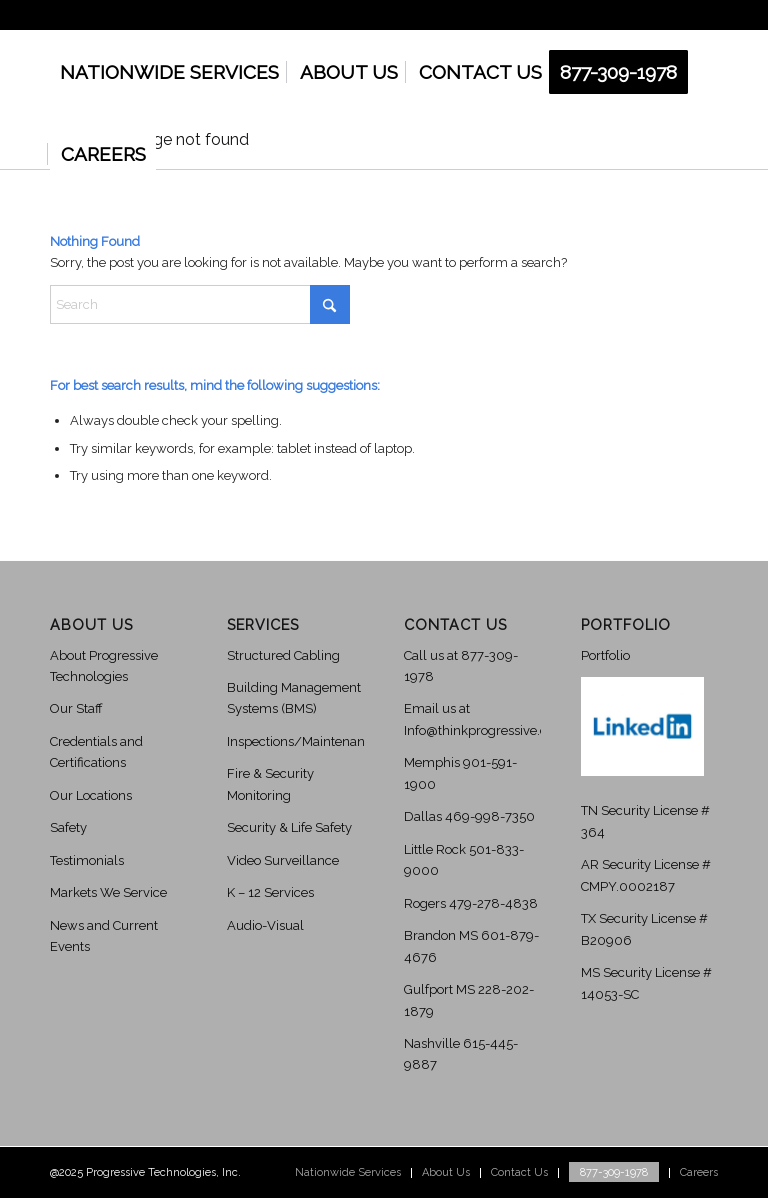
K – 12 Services (270, 892)
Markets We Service (108, 892)
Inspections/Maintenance (303, 741)
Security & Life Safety (289, 827)
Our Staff (76, 708)
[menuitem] (169, 72)
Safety (68, 827)
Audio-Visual (265, 925)
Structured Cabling (283, 655)
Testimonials (87, 860)
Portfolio (605, 655)
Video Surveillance (283, 860)
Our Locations (91, 795)
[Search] (200, 304)
